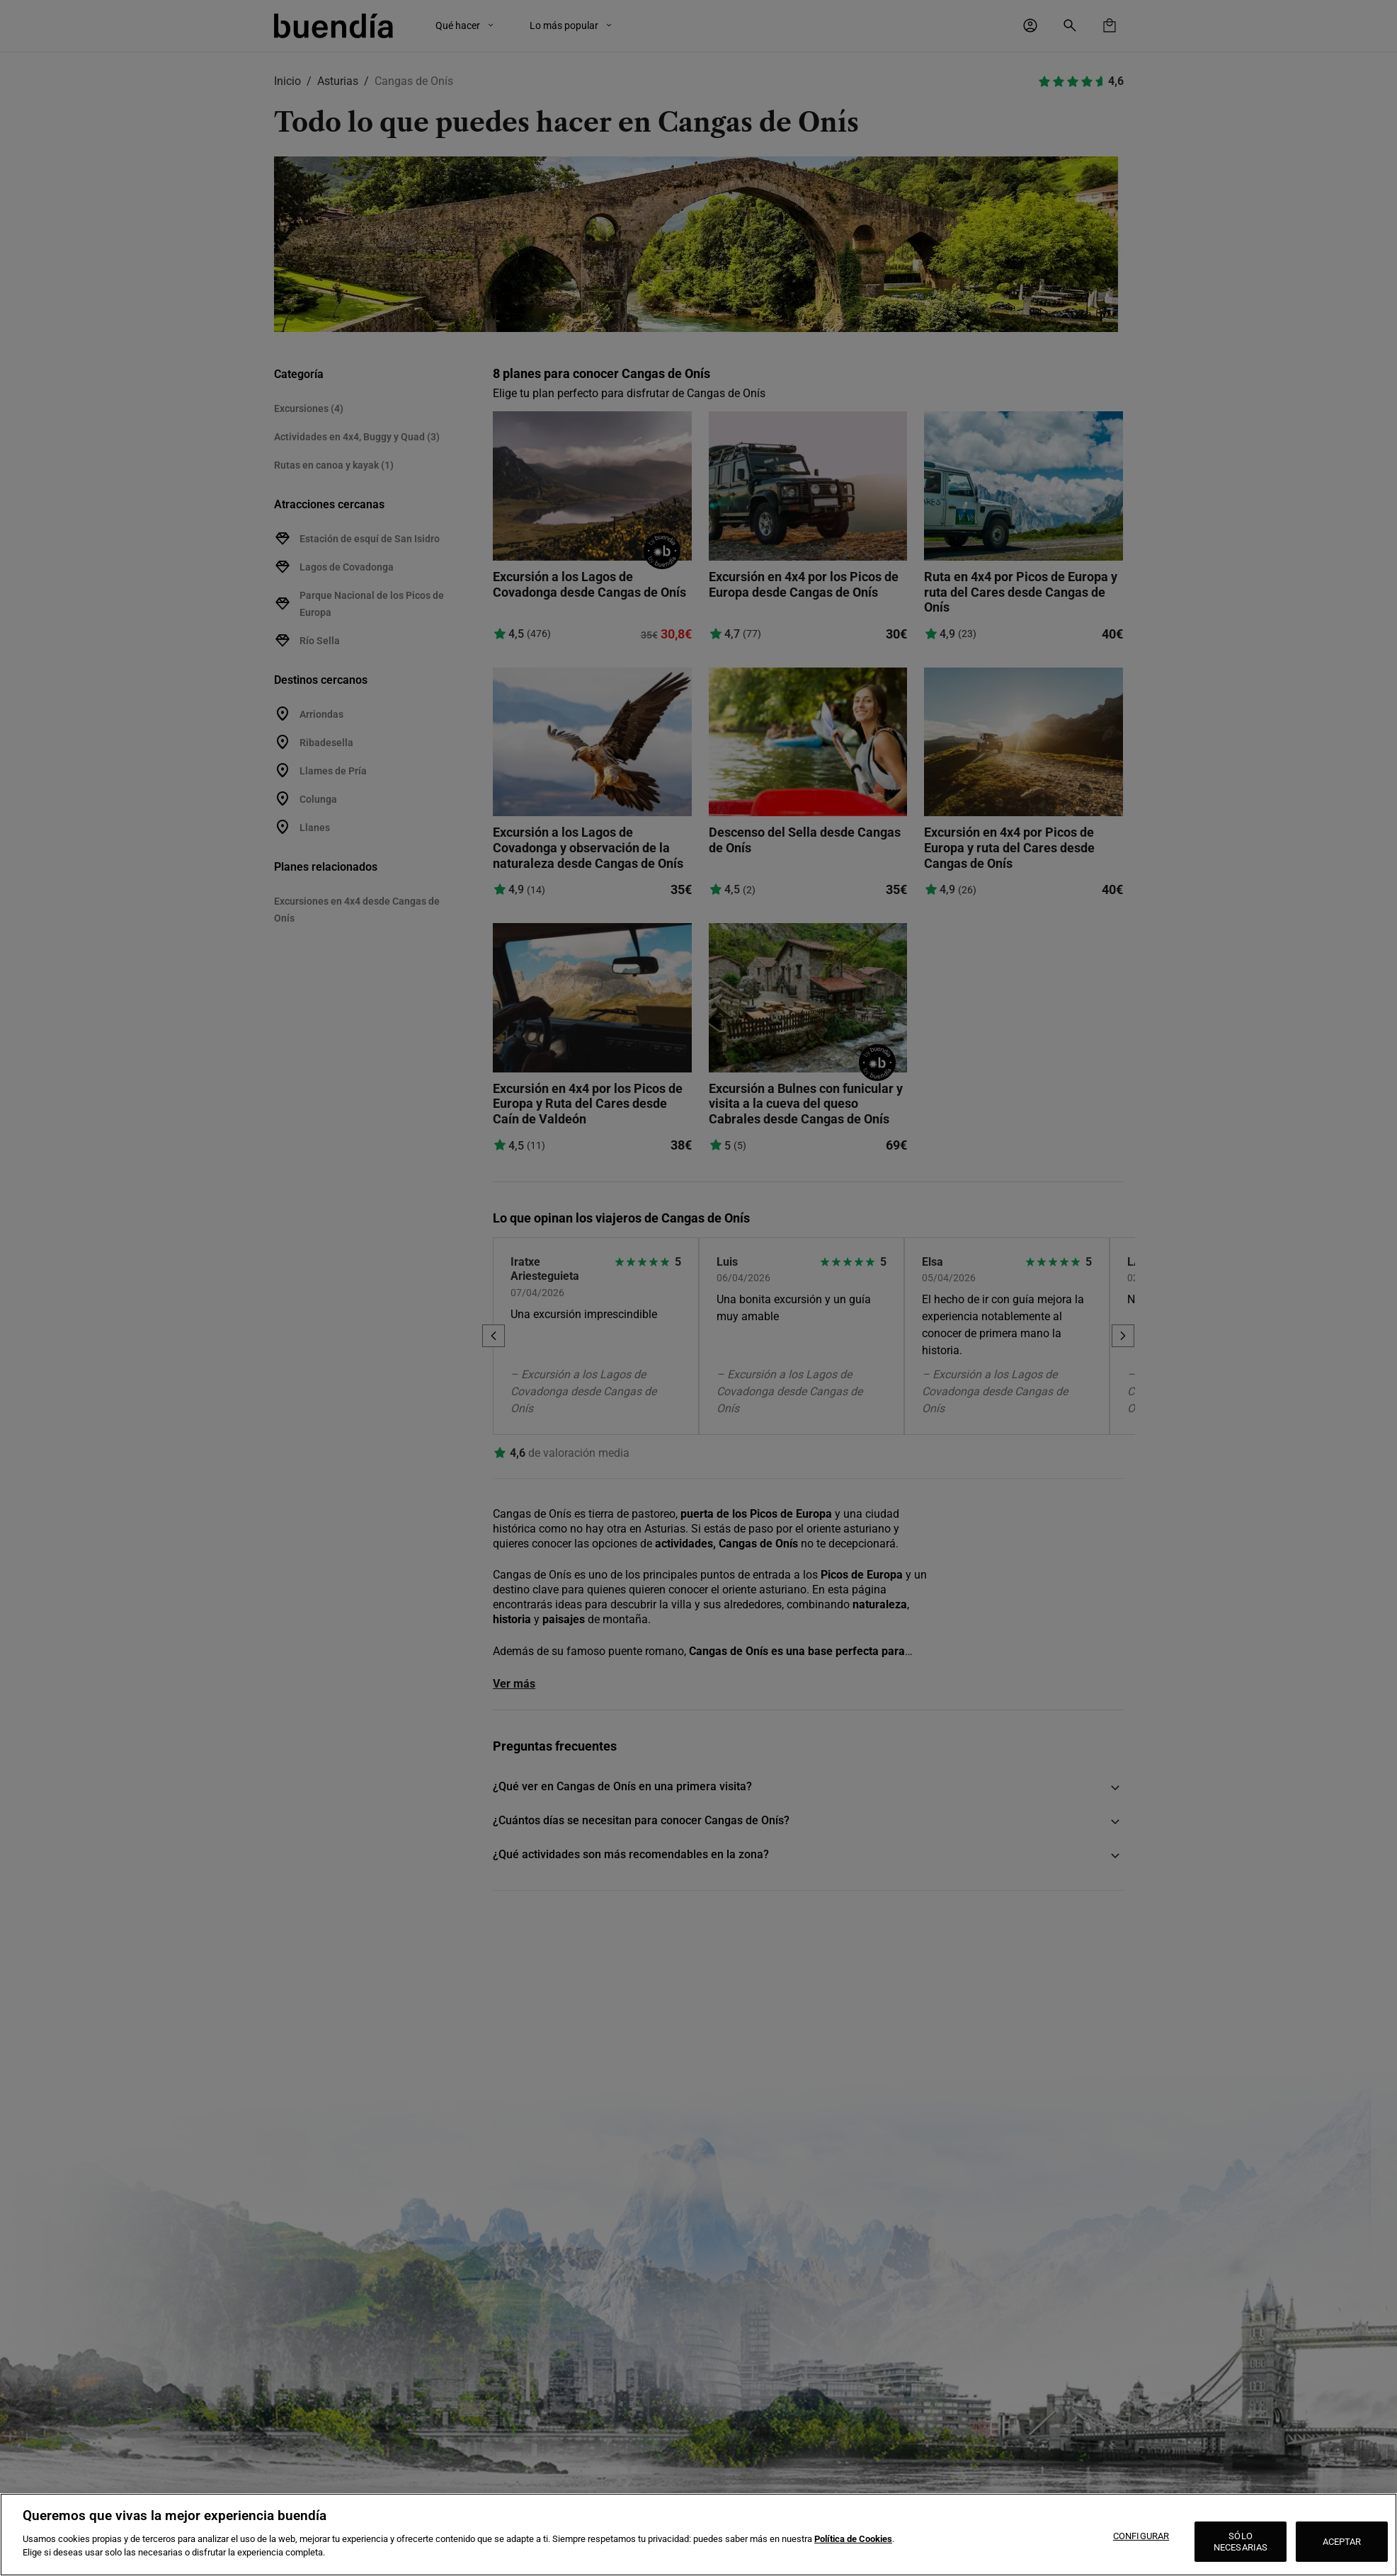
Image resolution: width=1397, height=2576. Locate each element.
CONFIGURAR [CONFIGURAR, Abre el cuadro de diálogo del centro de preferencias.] (1141, 2536)
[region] (698, 2534)
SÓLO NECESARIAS (1240, 2542)
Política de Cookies (853, 2539)
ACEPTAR (1342, 2541)
